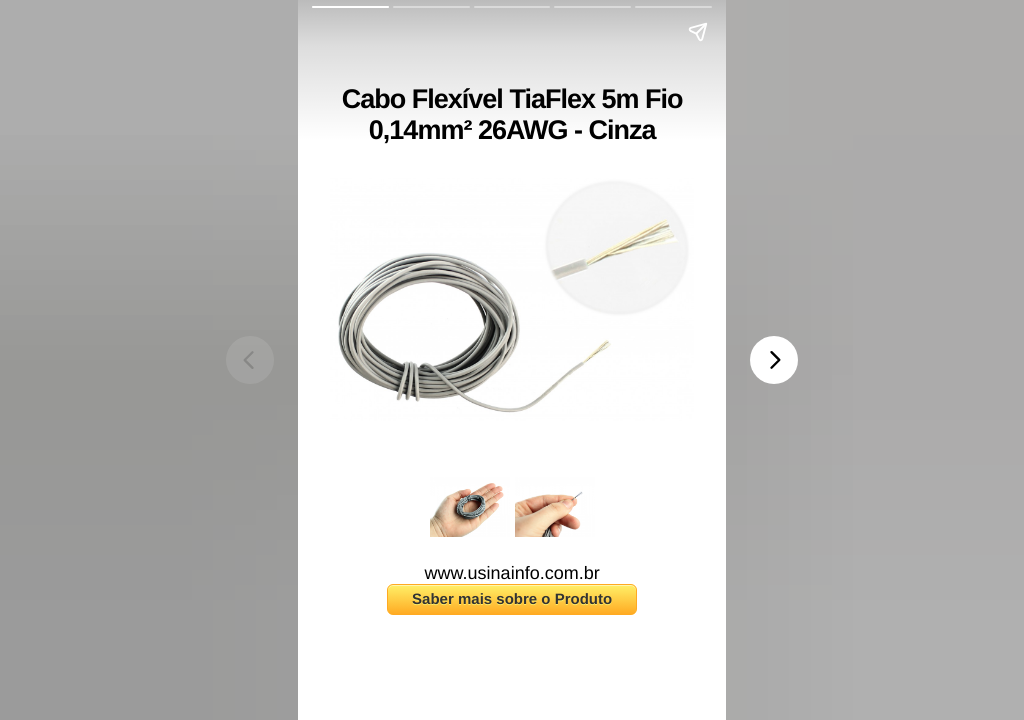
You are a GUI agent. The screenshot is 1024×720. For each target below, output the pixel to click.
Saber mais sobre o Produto (512, 599)
